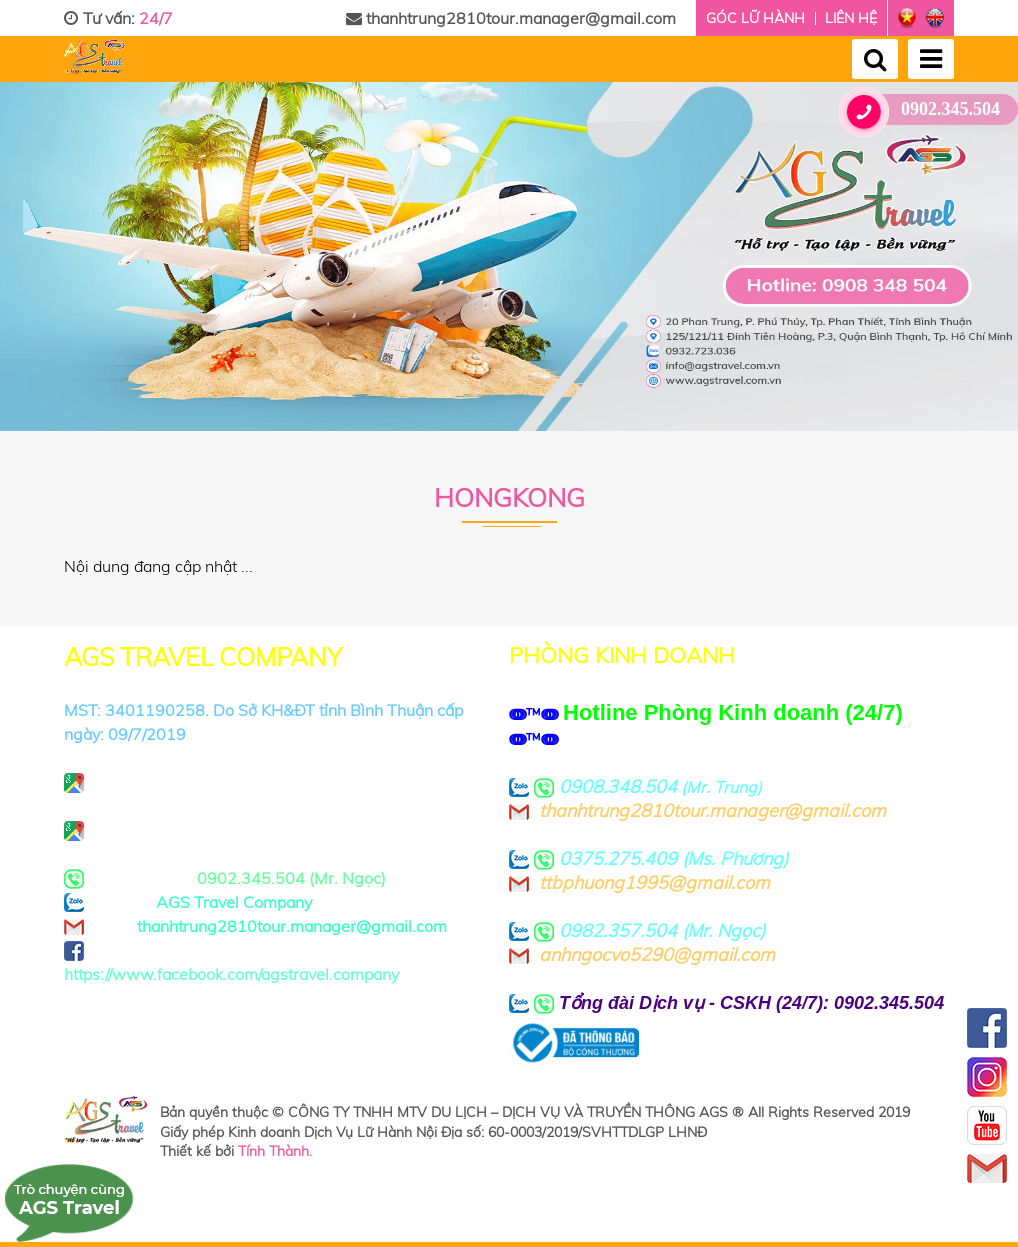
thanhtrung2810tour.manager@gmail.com (511, 18)
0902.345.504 (927, 109)
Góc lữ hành (755, 18)
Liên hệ (851, 18)
